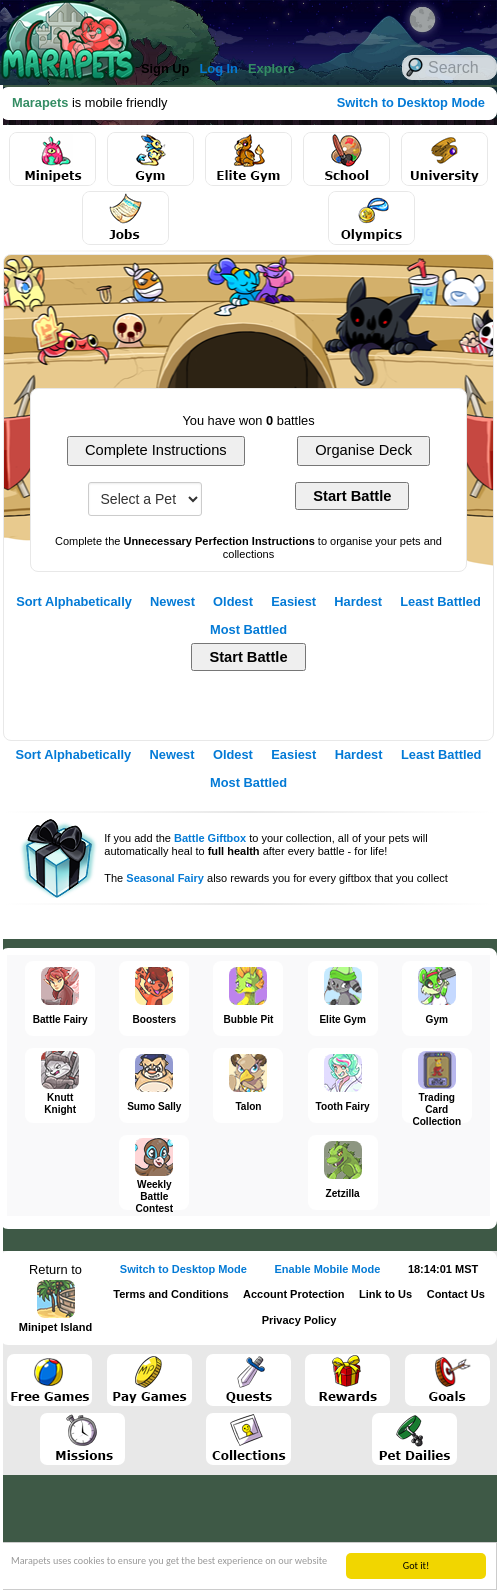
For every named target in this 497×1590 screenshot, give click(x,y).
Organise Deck (363, 450)
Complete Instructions (156, 450)
